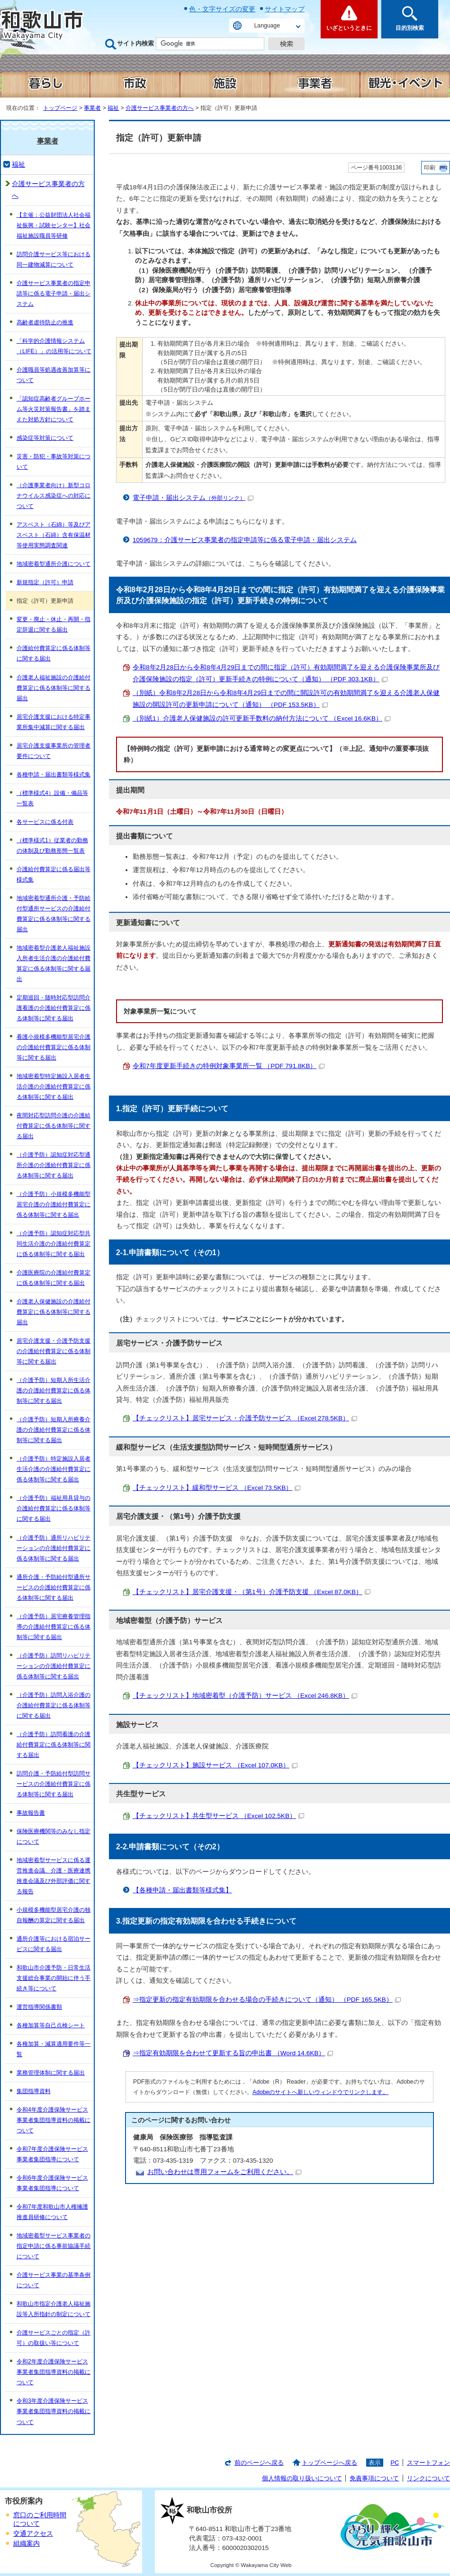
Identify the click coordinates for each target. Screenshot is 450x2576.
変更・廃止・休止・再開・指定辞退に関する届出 (53, 624)
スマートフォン (428, 2462)
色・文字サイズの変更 (222, 9)
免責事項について (374, 2478)
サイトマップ (285, 9)
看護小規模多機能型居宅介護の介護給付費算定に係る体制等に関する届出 (53, 1047)
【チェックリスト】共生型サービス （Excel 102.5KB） (218, 1815)
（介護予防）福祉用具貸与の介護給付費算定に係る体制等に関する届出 (53, 1508)
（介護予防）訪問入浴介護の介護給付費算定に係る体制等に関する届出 (53, 1705)
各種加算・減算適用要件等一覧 (53, 2049)
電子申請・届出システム (193, 497)
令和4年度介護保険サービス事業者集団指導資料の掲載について (53, 2120)
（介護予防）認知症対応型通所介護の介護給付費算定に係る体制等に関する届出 (53, 1165)
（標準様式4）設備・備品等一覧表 (52, 798)
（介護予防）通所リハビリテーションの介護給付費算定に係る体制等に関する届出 (53, 1548)
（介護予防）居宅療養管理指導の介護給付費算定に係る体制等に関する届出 (53, 1626)
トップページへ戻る (329, 2462)
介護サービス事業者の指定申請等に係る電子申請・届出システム (53, 293)
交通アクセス (33, 2533)
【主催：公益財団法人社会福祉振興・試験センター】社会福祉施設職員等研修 (53, 225)
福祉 (113, 108)
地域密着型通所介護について (53, 564)
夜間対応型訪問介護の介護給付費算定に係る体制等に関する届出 (53, 1126)
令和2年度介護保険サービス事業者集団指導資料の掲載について (53, 2372)
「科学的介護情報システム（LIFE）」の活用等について (54, 346)
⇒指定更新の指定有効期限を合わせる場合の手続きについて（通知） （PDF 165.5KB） (267, 1999)
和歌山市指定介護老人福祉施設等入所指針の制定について (53, 2309)
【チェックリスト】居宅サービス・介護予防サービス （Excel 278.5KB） (245, 1418)
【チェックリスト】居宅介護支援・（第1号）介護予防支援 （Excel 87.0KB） (251, 1592)
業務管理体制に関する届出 (51, 2072)
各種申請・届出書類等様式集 (53, 774)
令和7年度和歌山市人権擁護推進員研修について (52, 2211)
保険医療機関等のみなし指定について (53, 1836)
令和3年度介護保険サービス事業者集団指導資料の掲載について (53, 2411)
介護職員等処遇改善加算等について (53, 374)
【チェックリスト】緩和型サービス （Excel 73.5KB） (216, 1487)
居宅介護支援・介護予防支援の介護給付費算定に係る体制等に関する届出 (53, 1351)
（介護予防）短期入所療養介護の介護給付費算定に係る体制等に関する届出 (53, 1430)
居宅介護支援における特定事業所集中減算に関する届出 (53, 722)
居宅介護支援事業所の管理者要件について (53, 750)
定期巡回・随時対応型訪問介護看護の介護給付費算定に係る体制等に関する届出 (53, 1008)
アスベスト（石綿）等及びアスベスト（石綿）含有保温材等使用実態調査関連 (53, 535)
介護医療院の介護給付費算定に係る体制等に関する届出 (53, 1277)
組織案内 (26, 2543)
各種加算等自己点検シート (51, 2025)
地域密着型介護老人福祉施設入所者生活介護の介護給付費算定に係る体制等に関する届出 (53, 963)
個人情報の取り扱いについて (302, 2478)
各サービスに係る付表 (45, 822)
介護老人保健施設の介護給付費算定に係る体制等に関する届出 (53, 1312)
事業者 (92, 108)
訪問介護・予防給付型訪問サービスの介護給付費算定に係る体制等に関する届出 (53, 1784)
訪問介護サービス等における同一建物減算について (53, 259)
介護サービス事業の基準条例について (53, 2280)
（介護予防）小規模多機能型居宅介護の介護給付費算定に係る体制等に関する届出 (53, 1204)
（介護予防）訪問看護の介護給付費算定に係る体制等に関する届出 (53, 1744)
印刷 (429, 167)
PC (394, 2462)
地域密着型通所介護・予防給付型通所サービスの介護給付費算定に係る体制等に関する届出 (53, 914)
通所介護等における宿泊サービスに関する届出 (53, 1943)
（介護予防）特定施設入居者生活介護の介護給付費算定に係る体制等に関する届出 (53, 1469)
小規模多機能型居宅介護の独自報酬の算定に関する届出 (53, 1915)
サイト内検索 (135, 43)
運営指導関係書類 (39, 2007)
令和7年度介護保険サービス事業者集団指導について (52, 2154)
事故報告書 (31, 1812)
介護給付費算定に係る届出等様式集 (53, 874)
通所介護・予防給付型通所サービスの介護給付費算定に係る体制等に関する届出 (53, 1587)
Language (267, 25)
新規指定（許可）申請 (45, 582)
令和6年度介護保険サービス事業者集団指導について (52, 2183)
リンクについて (428, 2478)
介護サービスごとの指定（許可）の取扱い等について (53, 2337)
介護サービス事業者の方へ (160, 108)
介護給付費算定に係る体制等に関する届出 (53, 653)
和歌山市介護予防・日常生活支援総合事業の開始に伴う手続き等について (53, 1978)
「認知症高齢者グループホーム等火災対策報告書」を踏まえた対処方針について (53, 409)
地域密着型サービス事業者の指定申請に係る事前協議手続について (53, 2246)
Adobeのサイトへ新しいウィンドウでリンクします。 (320, 2092)
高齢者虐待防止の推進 (45, 322)
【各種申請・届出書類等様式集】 (182, 1890)
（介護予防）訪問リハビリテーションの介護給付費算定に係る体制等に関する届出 (53, 1666)
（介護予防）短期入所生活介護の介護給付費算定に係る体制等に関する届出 (53, 1390)
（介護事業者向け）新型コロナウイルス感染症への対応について (53, 495)
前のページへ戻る (259, 2462)
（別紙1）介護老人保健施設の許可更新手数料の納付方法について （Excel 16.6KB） (261, 718)
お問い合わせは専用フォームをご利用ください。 (224, 2171)
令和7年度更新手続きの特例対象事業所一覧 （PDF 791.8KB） (228, 1066)
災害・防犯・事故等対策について (53, 461)
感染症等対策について (45, 438)
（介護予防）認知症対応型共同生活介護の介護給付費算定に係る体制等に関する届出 (53, 1243)
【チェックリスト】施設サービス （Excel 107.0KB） (215, 1765)
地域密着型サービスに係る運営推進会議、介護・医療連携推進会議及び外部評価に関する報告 (53, 1876)
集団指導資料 (34, 2091)
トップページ (60, 108)
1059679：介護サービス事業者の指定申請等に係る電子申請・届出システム (245, 540)
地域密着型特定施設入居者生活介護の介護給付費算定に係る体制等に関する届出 (53, 1086)
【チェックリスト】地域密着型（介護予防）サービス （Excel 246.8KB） (245, 1695)
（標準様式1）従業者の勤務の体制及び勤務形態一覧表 (52, 845)
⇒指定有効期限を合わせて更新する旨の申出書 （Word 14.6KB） (233, 2053)
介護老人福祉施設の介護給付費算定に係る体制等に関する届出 (53, 688)
